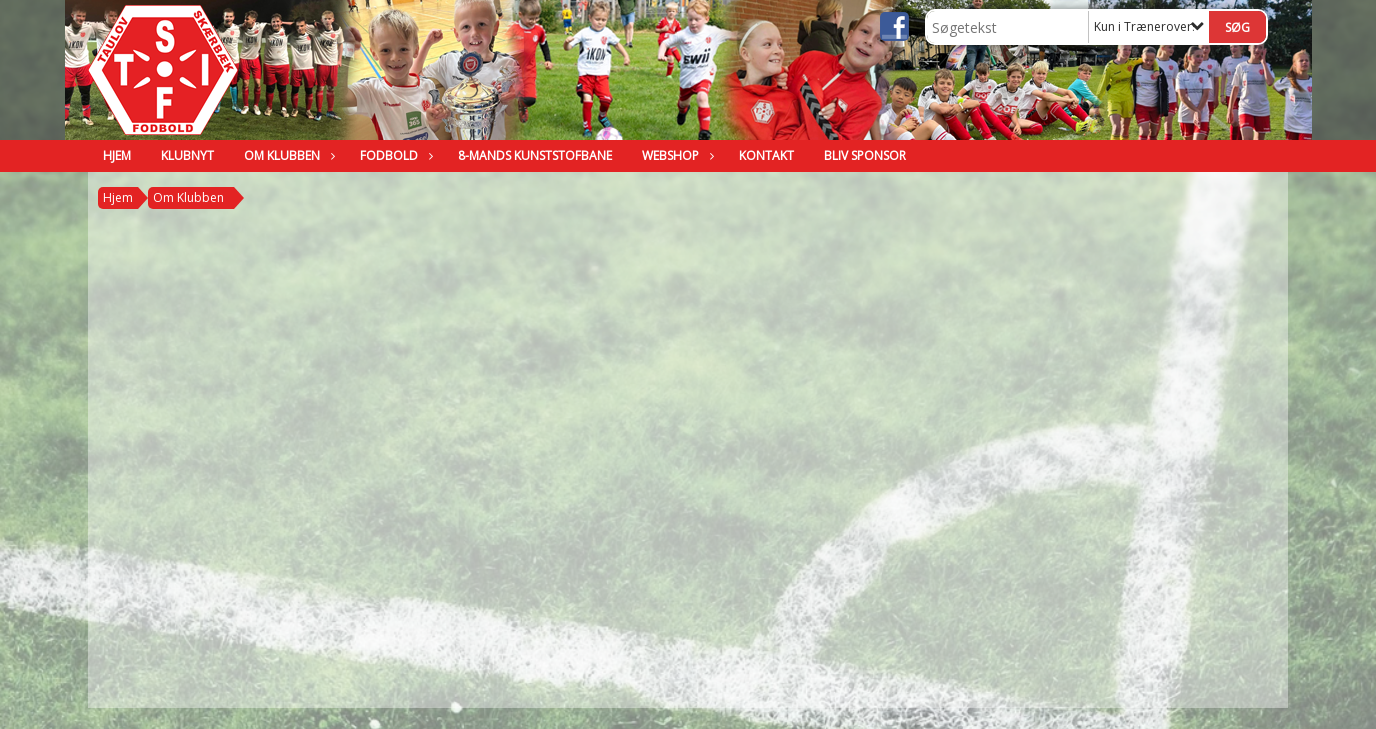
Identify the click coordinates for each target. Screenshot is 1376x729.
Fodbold (394, 155)
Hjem (117, 155)
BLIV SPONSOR (865, 155)
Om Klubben (287, 155)
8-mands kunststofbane (535, 155)
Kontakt (766, 155)
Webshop (675, 155)
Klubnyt (187, 155)
